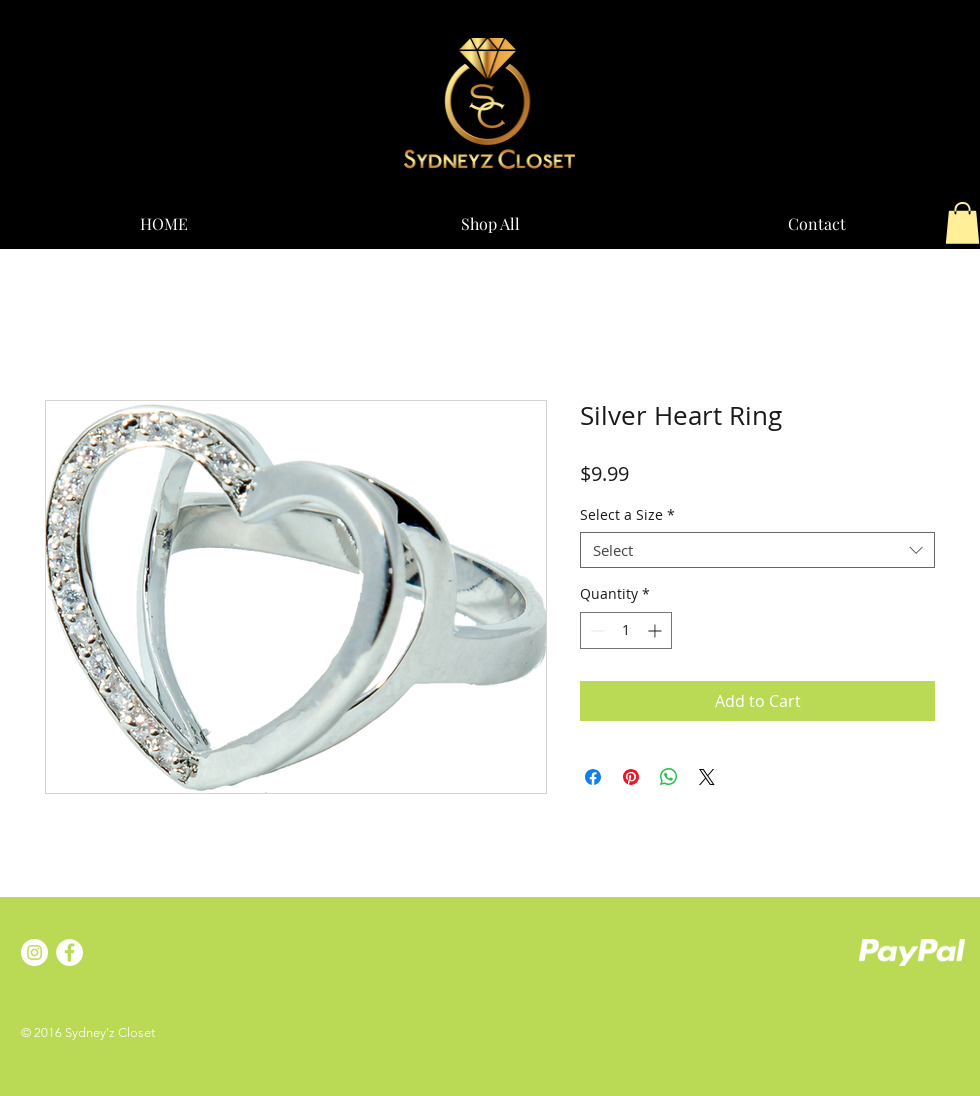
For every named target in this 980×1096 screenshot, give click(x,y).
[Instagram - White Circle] (34, 952)
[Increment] (656, 630)
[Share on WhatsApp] (669, 777)
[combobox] (757, 550)
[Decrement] (595, 630)
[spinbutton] (626, 630)
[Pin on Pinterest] (631, 777)
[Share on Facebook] (593, 777)
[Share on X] (707, 777)
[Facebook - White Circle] (69, 952)
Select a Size (627, 515)
